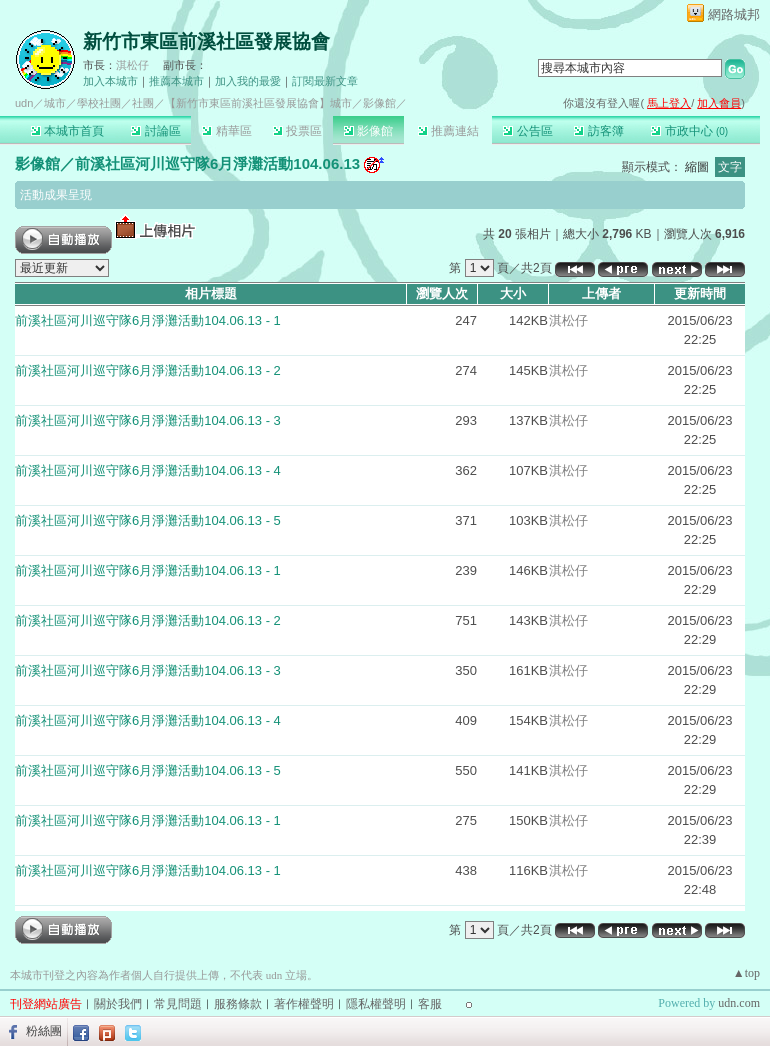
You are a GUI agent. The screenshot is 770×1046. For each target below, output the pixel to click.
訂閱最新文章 (325, 81)
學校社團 (99, 103)
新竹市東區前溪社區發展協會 (206, 41)
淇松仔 (132, 65)
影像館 (368, 131)
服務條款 (238, 1004)
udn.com (739, 1003)
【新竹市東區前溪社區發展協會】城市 (258, 103)
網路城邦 (734, 14)
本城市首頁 (67, 131)
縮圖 (697, 167)
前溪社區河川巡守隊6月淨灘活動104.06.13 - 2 (148, 370)
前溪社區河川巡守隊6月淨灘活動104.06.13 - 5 (148, 520)
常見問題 (178, 1004)
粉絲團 (44, 1031)
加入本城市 (110, 81)
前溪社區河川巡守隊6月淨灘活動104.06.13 (217, 163)
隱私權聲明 (376, 1004)
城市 (55, 103)
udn (24, 103)
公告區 (527, 131)
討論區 (155, 131)
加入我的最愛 (248, 81)
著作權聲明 (304, 1004)
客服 (430, 1004)
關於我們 (118, 1004)
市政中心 (689, 131)
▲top (746, 973)
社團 (143, 103)
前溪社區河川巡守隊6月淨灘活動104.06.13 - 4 (148, 470)
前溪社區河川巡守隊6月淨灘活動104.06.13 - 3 (148, 420)
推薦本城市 (176, 81)
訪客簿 (598, 131)
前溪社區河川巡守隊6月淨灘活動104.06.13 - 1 (148, 320)
